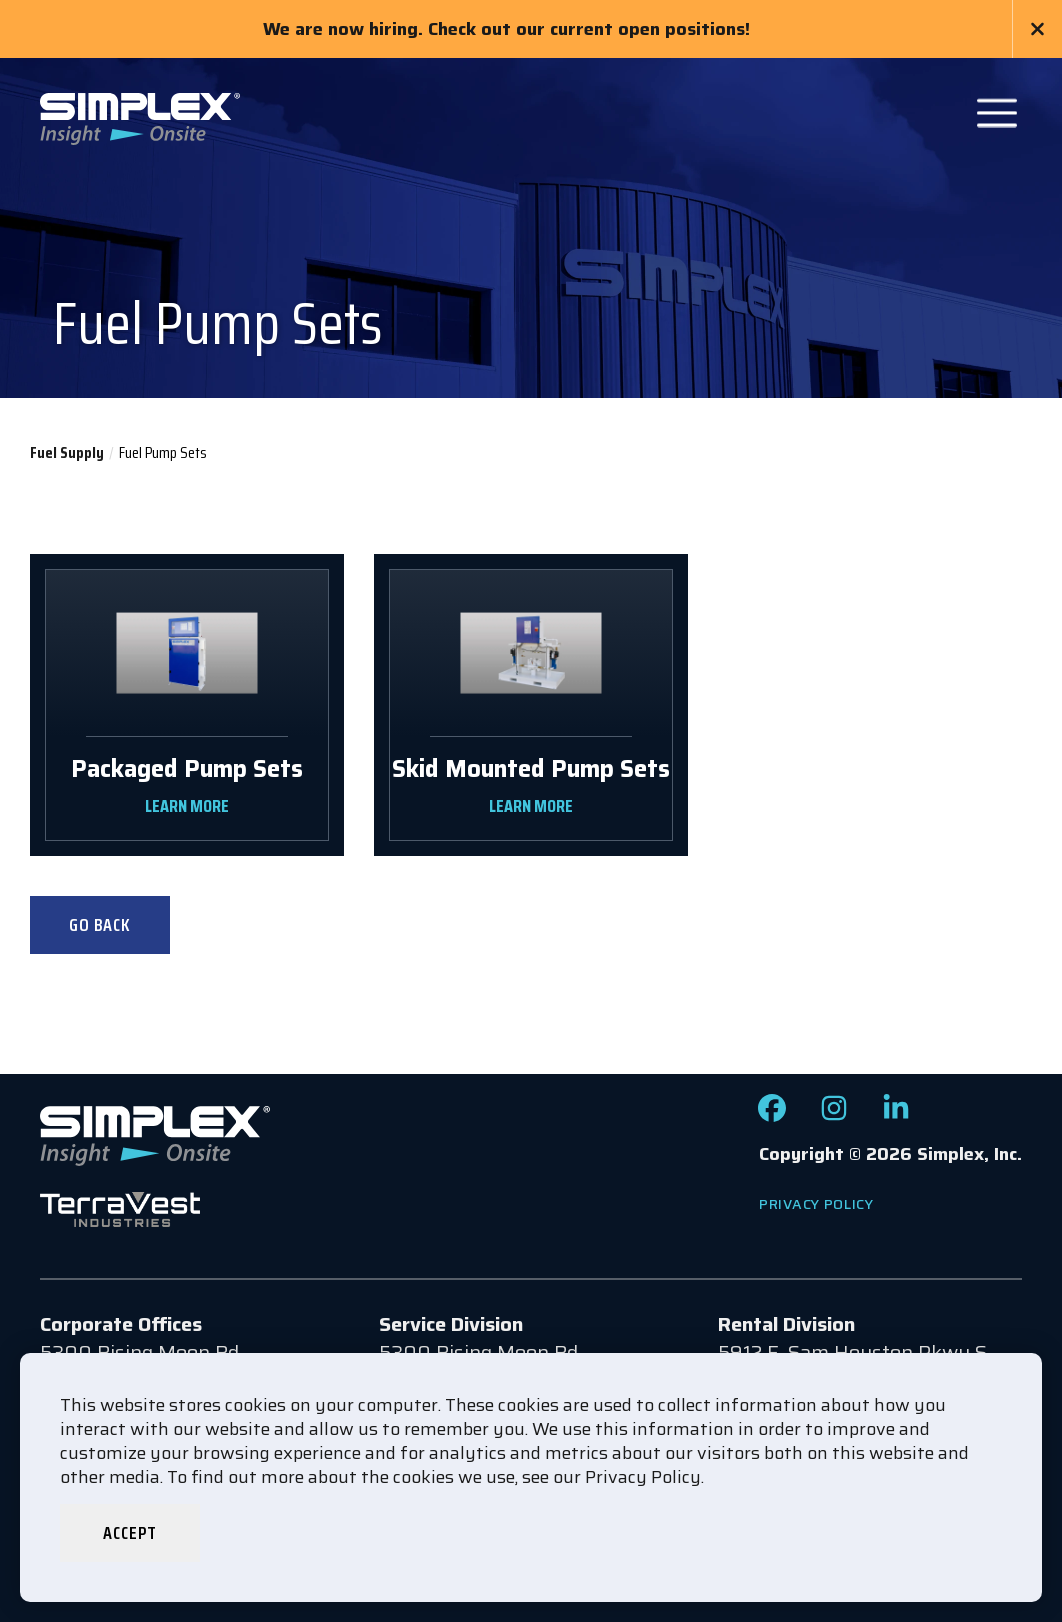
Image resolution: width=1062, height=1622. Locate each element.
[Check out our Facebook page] (772, 1115)
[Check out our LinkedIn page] (896, 1115)
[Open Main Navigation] (997, 113)
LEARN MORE (187, 806)
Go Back (100, 925)
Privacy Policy (816, 1204)
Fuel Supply (67, 452)
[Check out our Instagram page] (834, 1115)
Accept (129, 1533)
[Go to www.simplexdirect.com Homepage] (140, 117)
